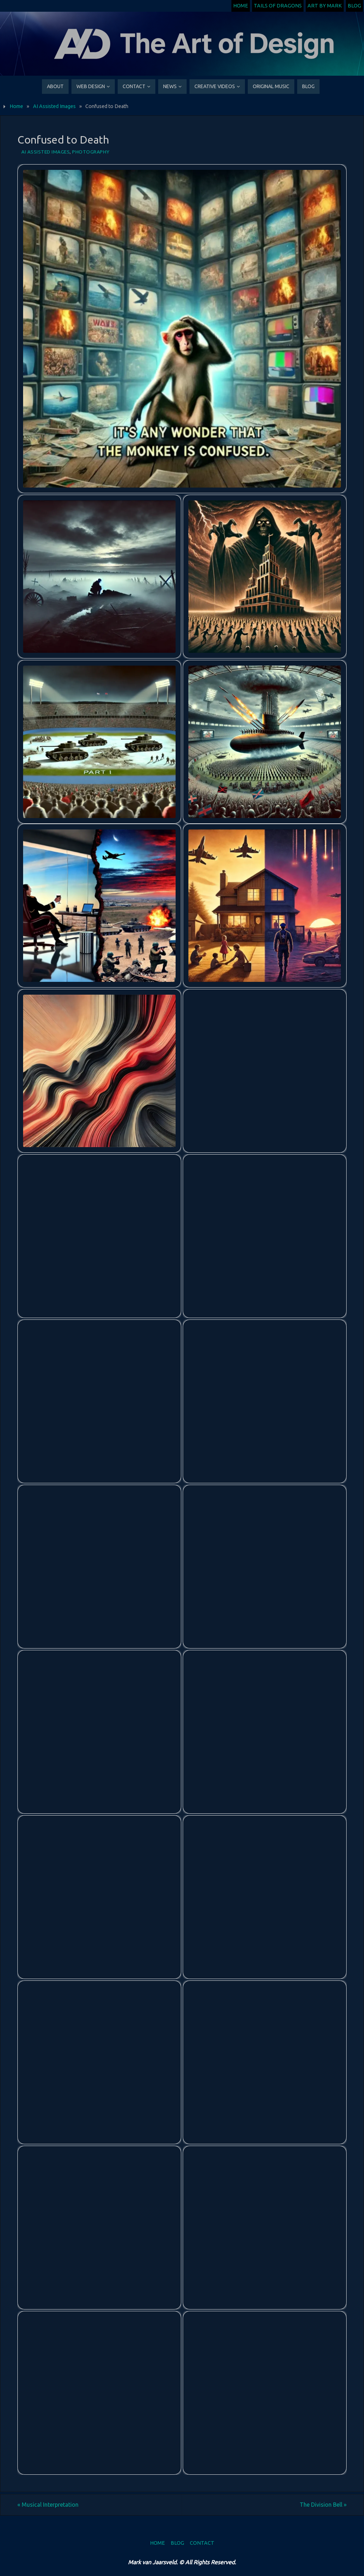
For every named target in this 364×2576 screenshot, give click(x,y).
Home (240, 6)
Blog (354, 6)
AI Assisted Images (54, 106)
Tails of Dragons (278, 6)
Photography (90, 152)
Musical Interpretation (48, 2504)
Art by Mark (324, 6)
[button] (182, 328)
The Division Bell (323, 2504)
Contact (202, 2543)
